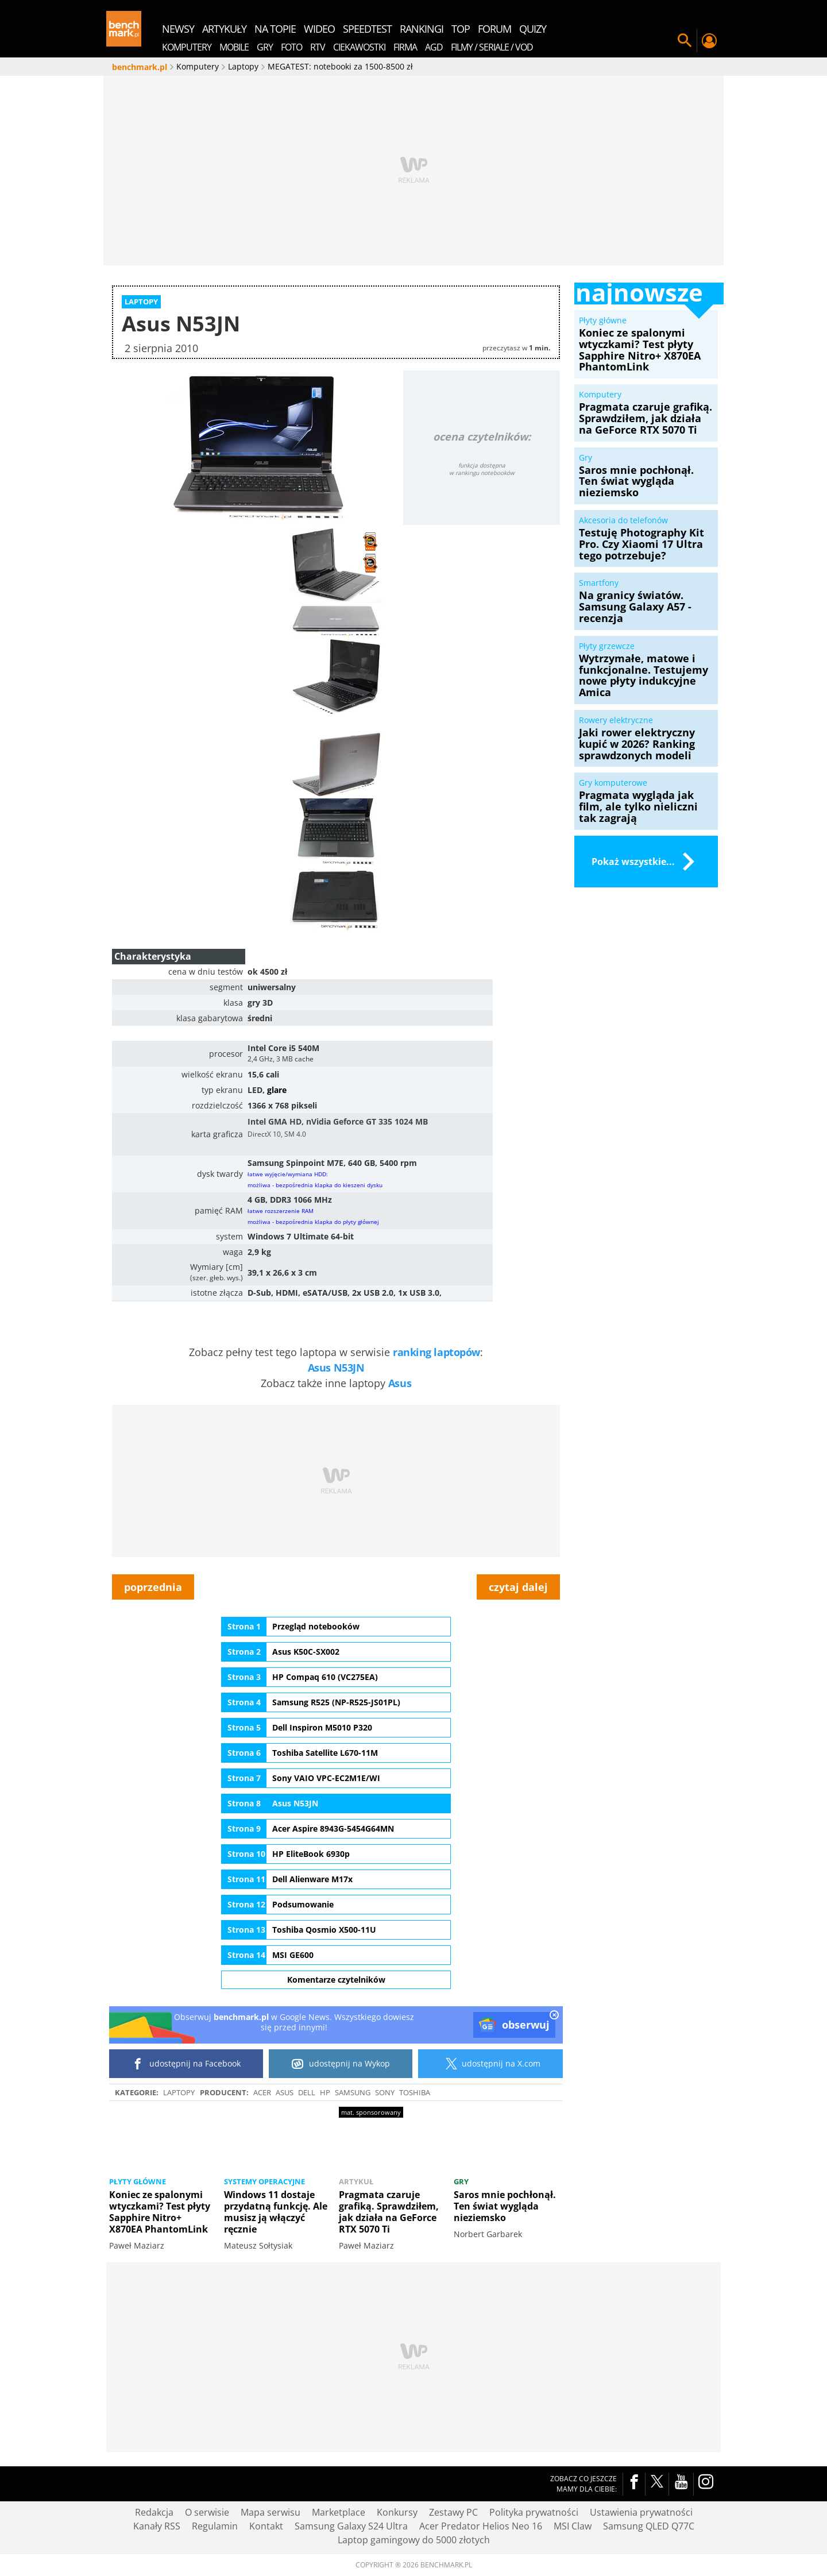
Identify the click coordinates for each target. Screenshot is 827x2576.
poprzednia (153, 1587)
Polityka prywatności (533, 2512)
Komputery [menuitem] (186, 47)
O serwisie (207, 2512)
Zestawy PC (453, 2512)
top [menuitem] (460, 29)
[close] (554, 2016)
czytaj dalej (518, 1587)
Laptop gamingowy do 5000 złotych (414, 2539)
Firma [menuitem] (405, 47)
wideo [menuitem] (319, 29)
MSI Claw (573, 2526)
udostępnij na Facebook (186, 2063)
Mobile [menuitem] (234, 47)
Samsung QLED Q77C (648, 2526)
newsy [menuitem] (178, 29)
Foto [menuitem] (291, 47)
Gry (461, 2181)
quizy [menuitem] (532, 29)
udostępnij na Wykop (341, 2063)
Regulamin (215, 2526)
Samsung (352, 2092)
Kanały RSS (156, 2526)
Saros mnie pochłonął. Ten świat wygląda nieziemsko (505, 2206)
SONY (385, 2092)
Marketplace (338, 2512)
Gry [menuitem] (265, 47)
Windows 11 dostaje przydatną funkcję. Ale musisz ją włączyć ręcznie (275, 2211)
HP (325, 2092)
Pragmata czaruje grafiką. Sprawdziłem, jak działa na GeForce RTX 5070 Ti (389, 2211)
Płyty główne (137, 2181)
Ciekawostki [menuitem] (359, 47)
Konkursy (397, 2512)
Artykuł (356, 2181)
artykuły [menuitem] (224, 29)
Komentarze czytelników (336, 1979)
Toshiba (414, 2092)
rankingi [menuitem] (421, 29)
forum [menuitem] (494, 29)
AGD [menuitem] (434, 47)
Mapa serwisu (270, 2512)
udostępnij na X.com (490, 2063)
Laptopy (179, 2092)
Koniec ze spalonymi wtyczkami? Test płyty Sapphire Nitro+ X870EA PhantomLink (159, 2211)
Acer (262, 2092)
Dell (306, 2092)
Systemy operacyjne (264, 2181)
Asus (399, 1383)
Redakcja (154, 2512)
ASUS (284, 2092)
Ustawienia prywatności (641, 2512)
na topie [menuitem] (275, 29)
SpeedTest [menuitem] (367, 29)
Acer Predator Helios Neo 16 (480, 2526)
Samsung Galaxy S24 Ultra (351, 2526)
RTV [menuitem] (317, 47)
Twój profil (709, 41)
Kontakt (266, 2526)
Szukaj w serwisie (684, 41)
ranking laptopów (436, 1352)
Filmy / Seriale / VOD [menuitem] (492, 47)
